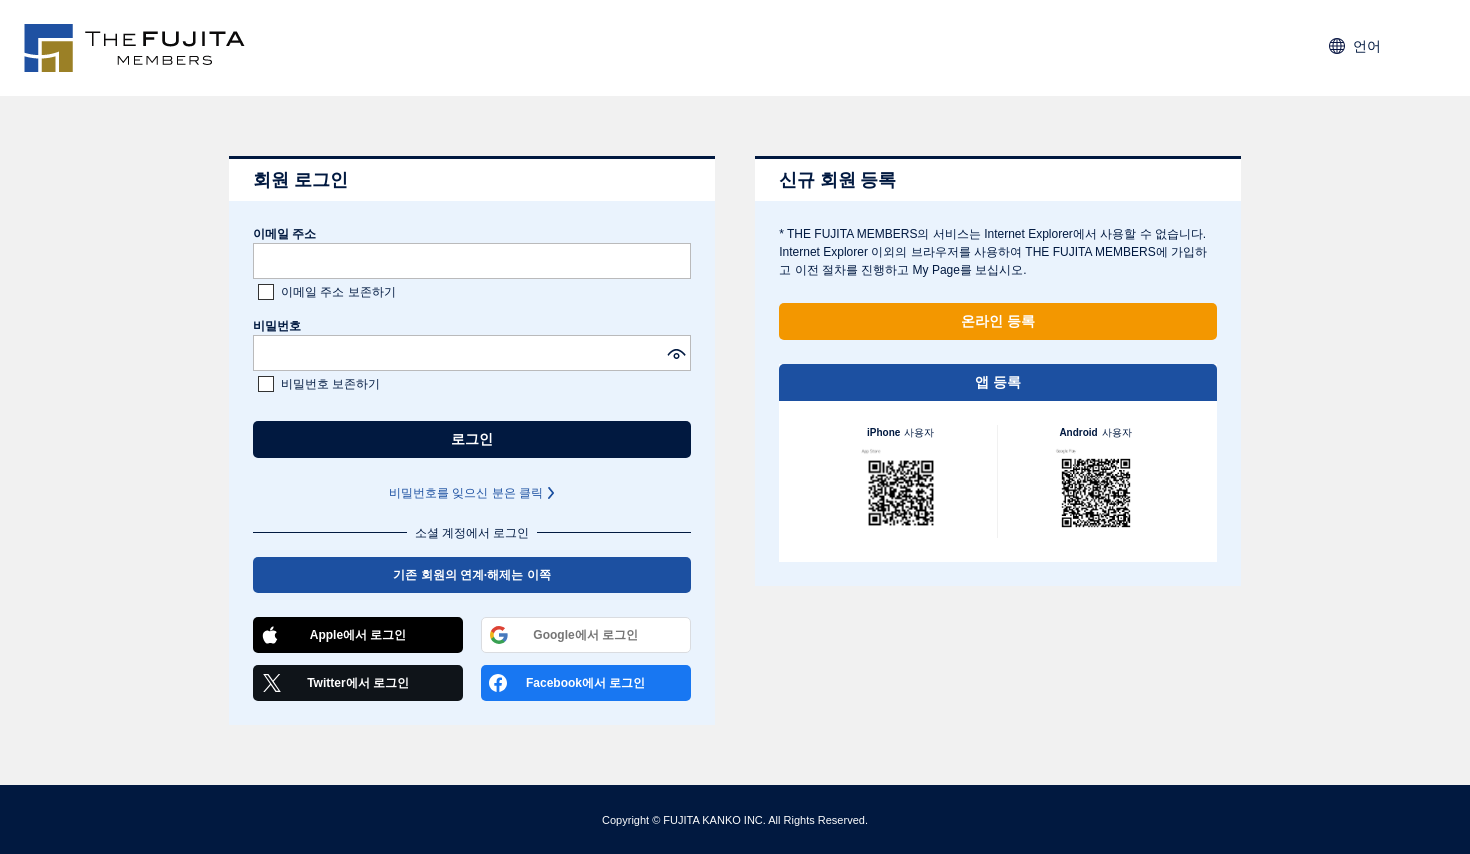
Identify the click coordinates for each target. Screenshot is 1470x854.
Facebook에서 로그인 (567, 683)
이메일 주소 (284, 234)
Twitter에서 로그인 (335, 683)
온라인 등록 (998, 321)
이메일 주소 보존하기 (338, 292)
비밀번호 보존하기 (330, 384)
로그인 (472, 439)
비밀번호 (277, 326)
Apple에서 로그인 (333, 635)
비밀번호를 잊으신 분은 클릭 (466, 493)
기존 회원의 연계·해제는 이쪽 (471, 575)
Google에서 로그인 (564, 635)
